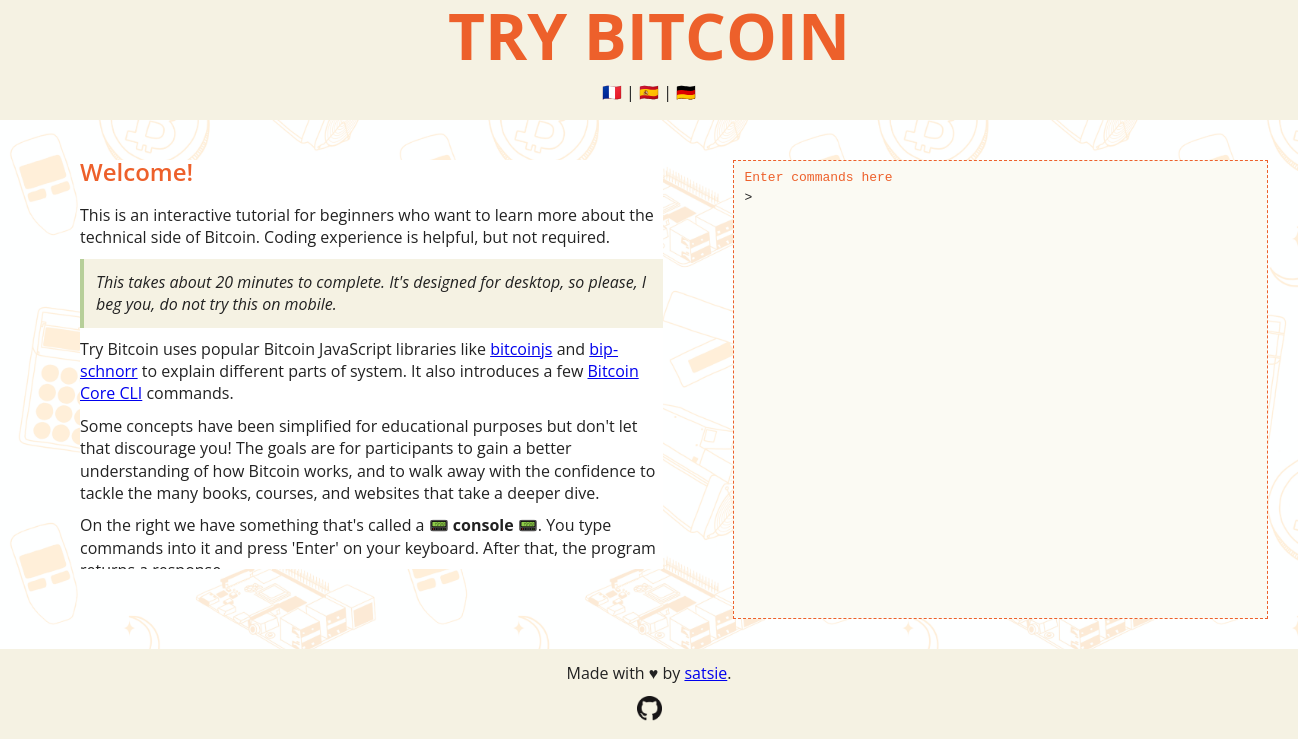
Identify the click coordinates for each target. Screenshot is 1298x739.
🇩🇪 (686, 92)
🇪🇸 (649, 92)
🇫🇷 (612, 92)
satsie (705, 673)
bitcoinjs (521, 349)
